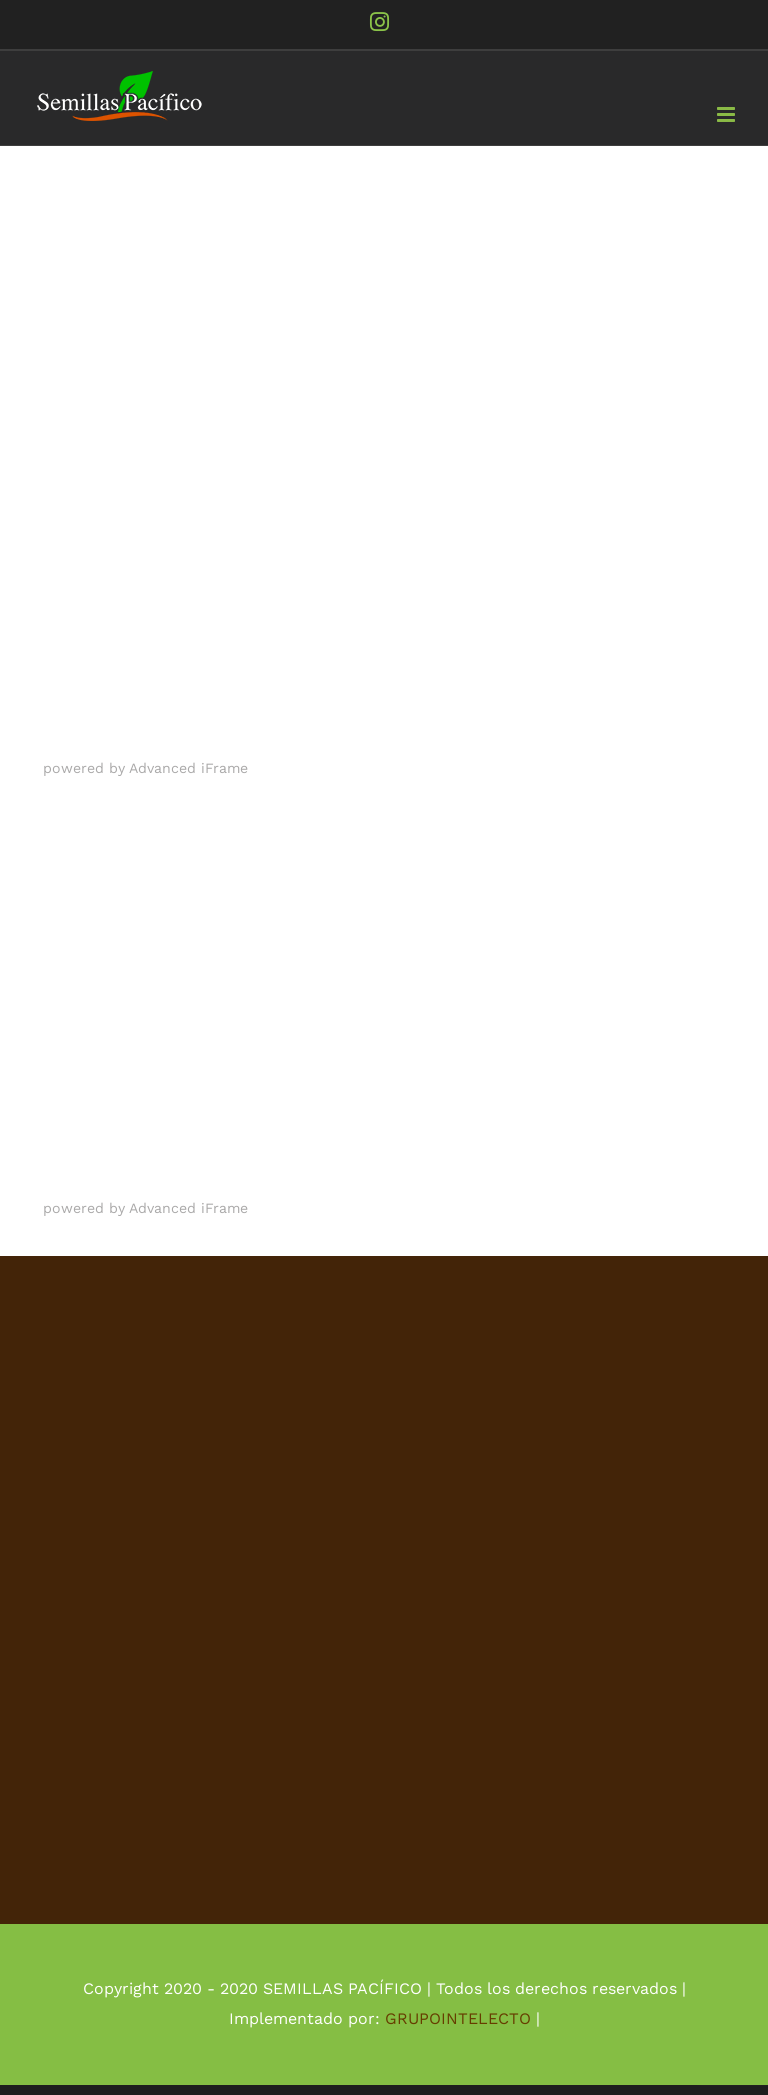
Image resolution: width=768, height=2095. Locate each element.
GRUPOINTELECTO (458, 2018)
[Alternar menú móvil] (727, 114)
